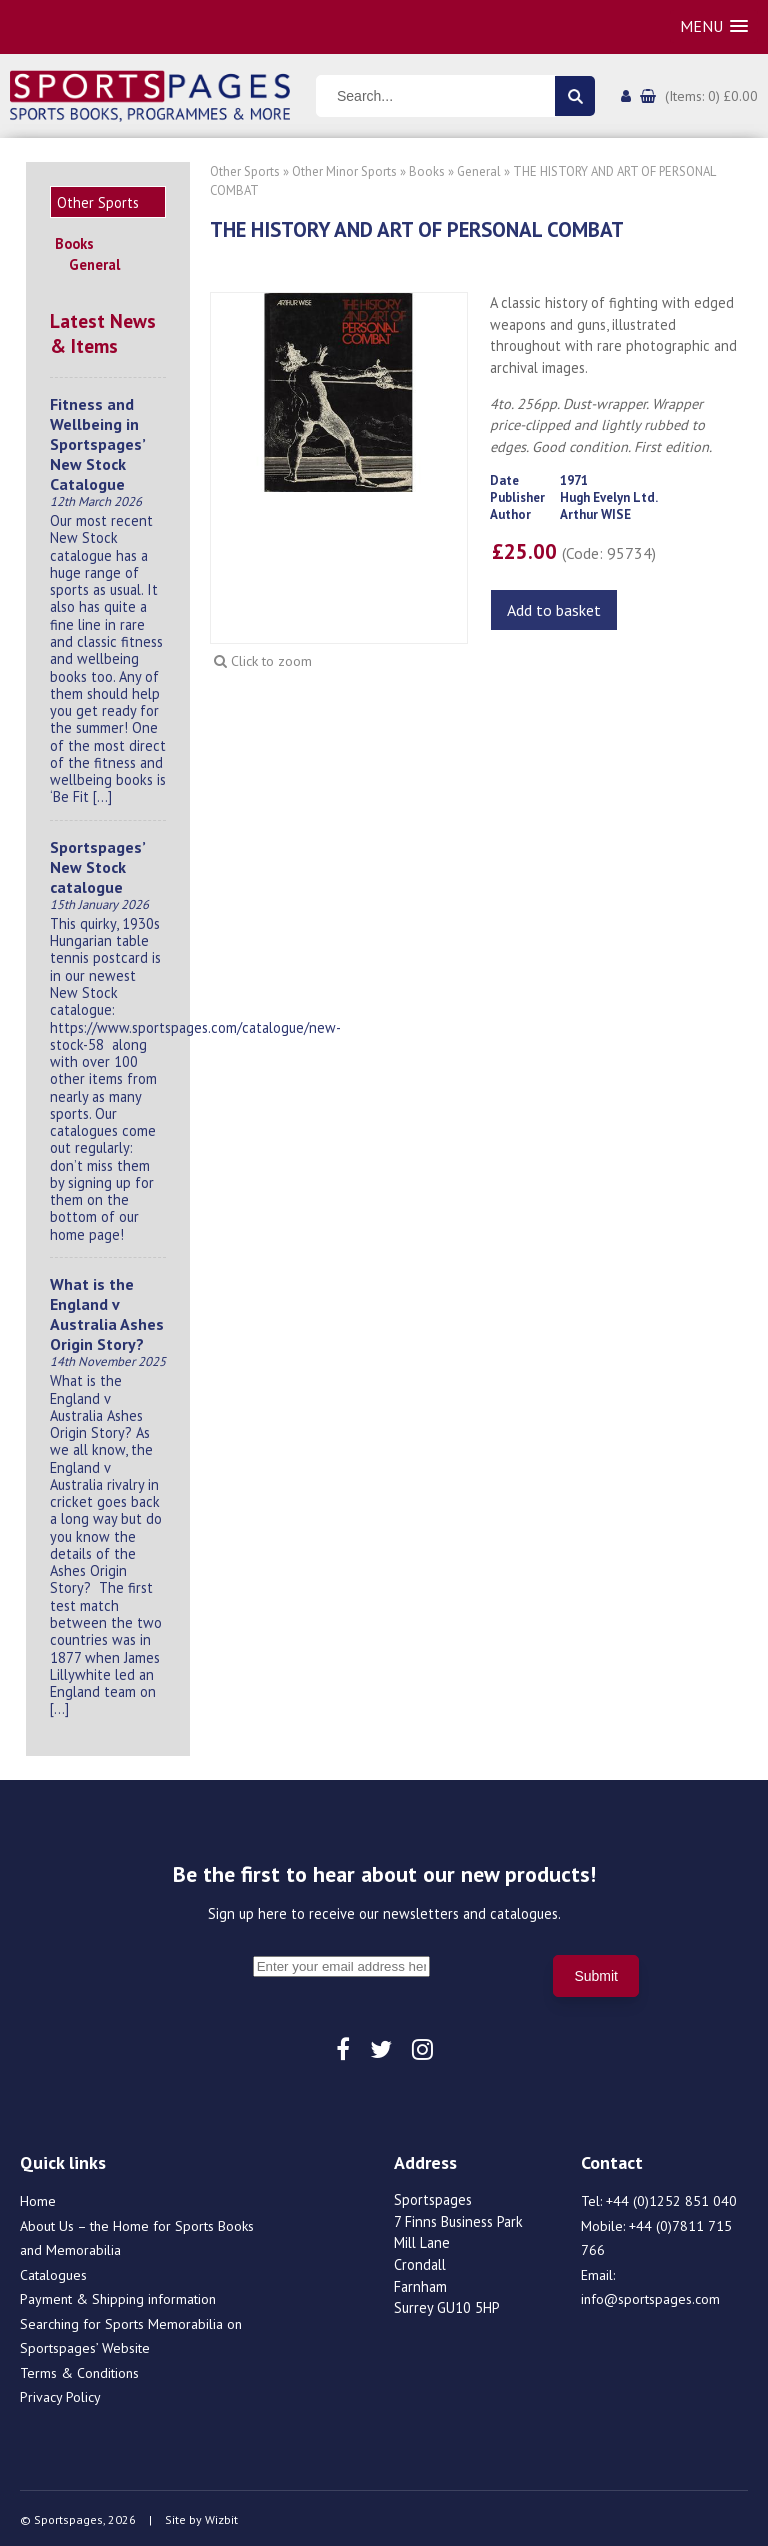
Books (74, 240)
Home (38, 2198)
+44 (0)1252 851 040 (671, 2198)
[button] (714, 26)
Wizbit (221, 2516)
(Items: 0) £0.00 (711, 96)
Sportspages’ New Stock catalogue (97, 864)
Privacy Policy (60, 2394)
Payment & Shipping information (118, 2296)
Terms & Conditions (79, 2370)
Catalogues (53, 2272)
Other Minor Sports (344, 171)
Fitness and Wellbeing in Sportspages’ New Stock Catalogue (97, 441)
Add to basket (554, 610)
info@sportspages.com (650, 2296)
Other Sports (245, 171)
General (94, 261)
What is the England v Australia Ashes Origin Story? (107, 1311)
